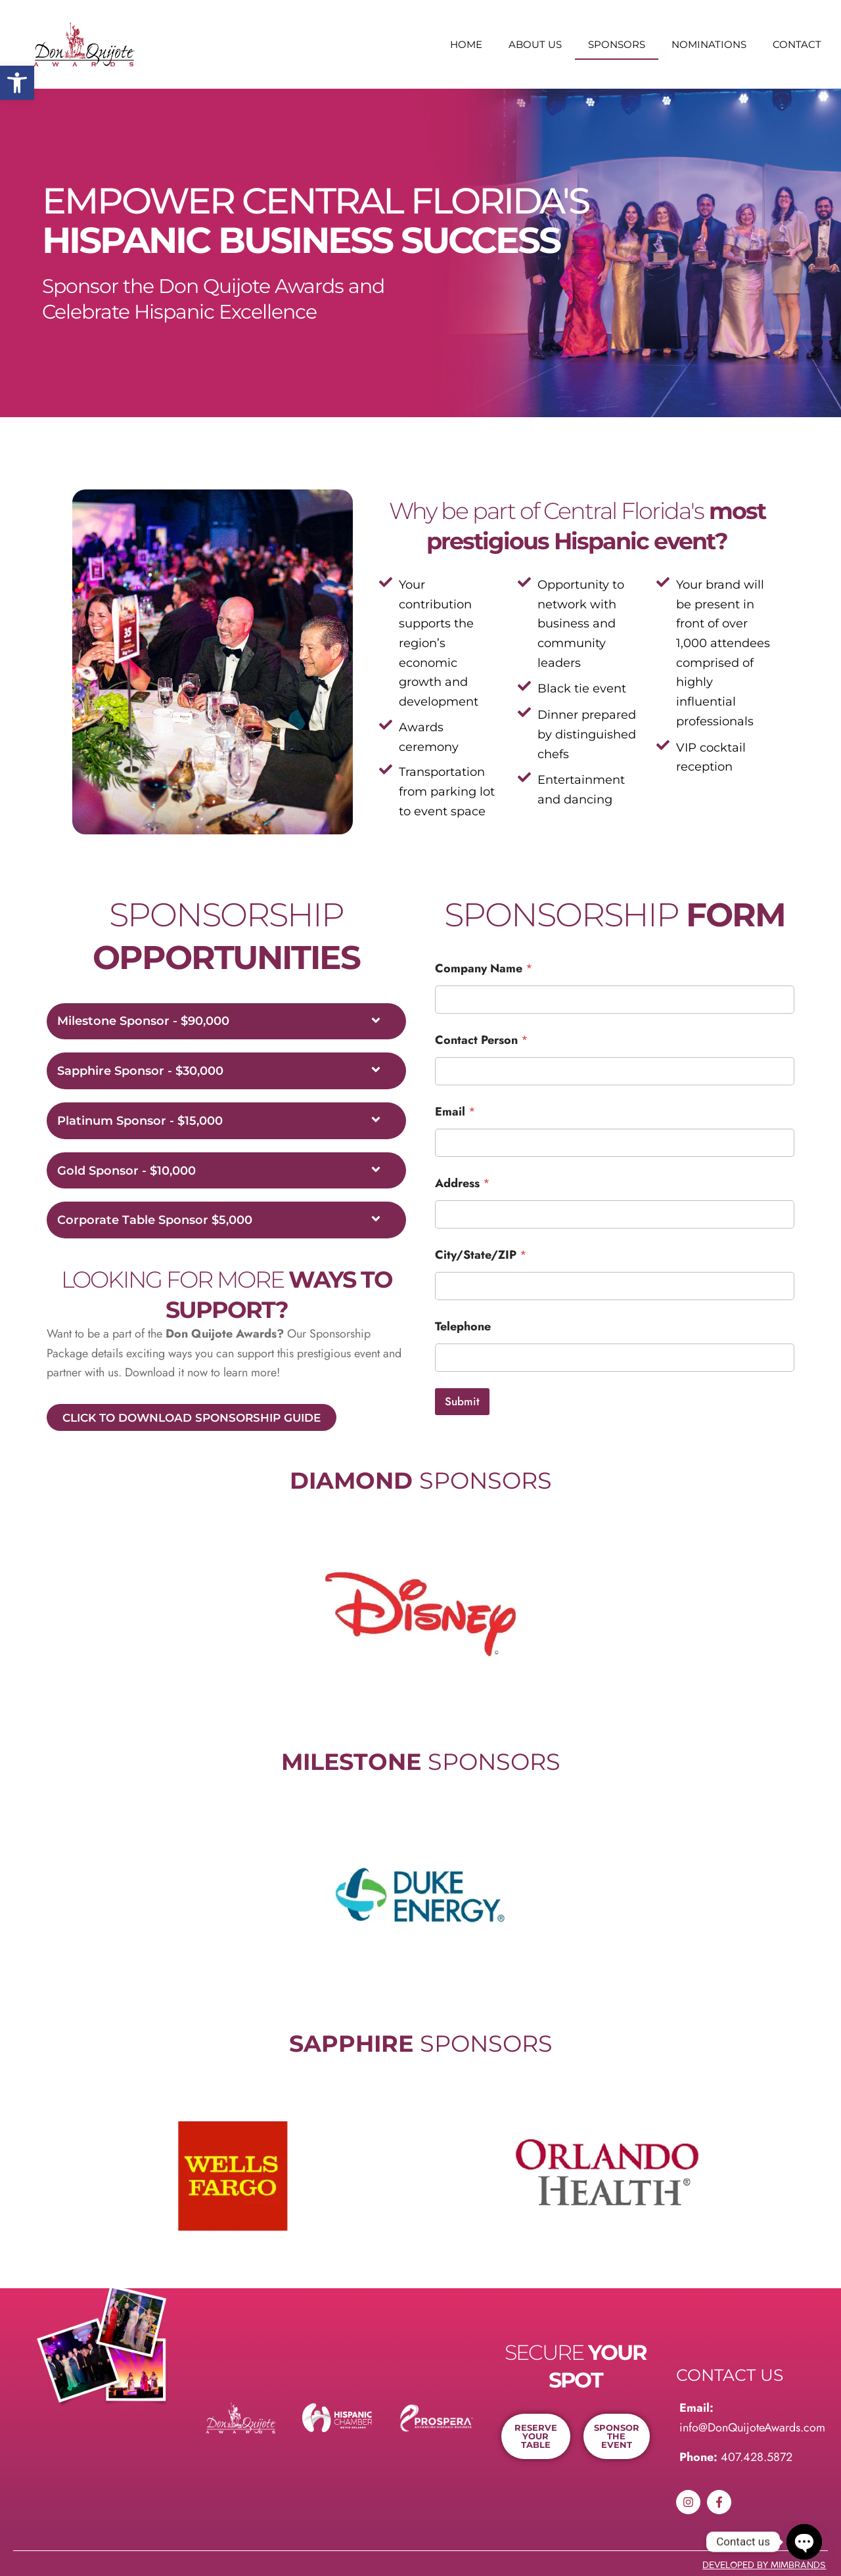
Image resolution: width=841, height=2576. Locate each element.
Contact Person (481, 1040)
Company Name (484, 969)
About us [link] (535, 44)
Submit (462, 1401)
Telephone (463, 1327)
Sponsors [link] (616, 44)
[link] (17, 83)
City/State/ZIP (481, 1255)
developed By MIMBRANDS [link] (764, 2565)
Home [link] (466, 44)
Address (462, 1183)
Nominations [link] (708, 44)
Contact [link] (797, 44)
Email (455, 1112)
